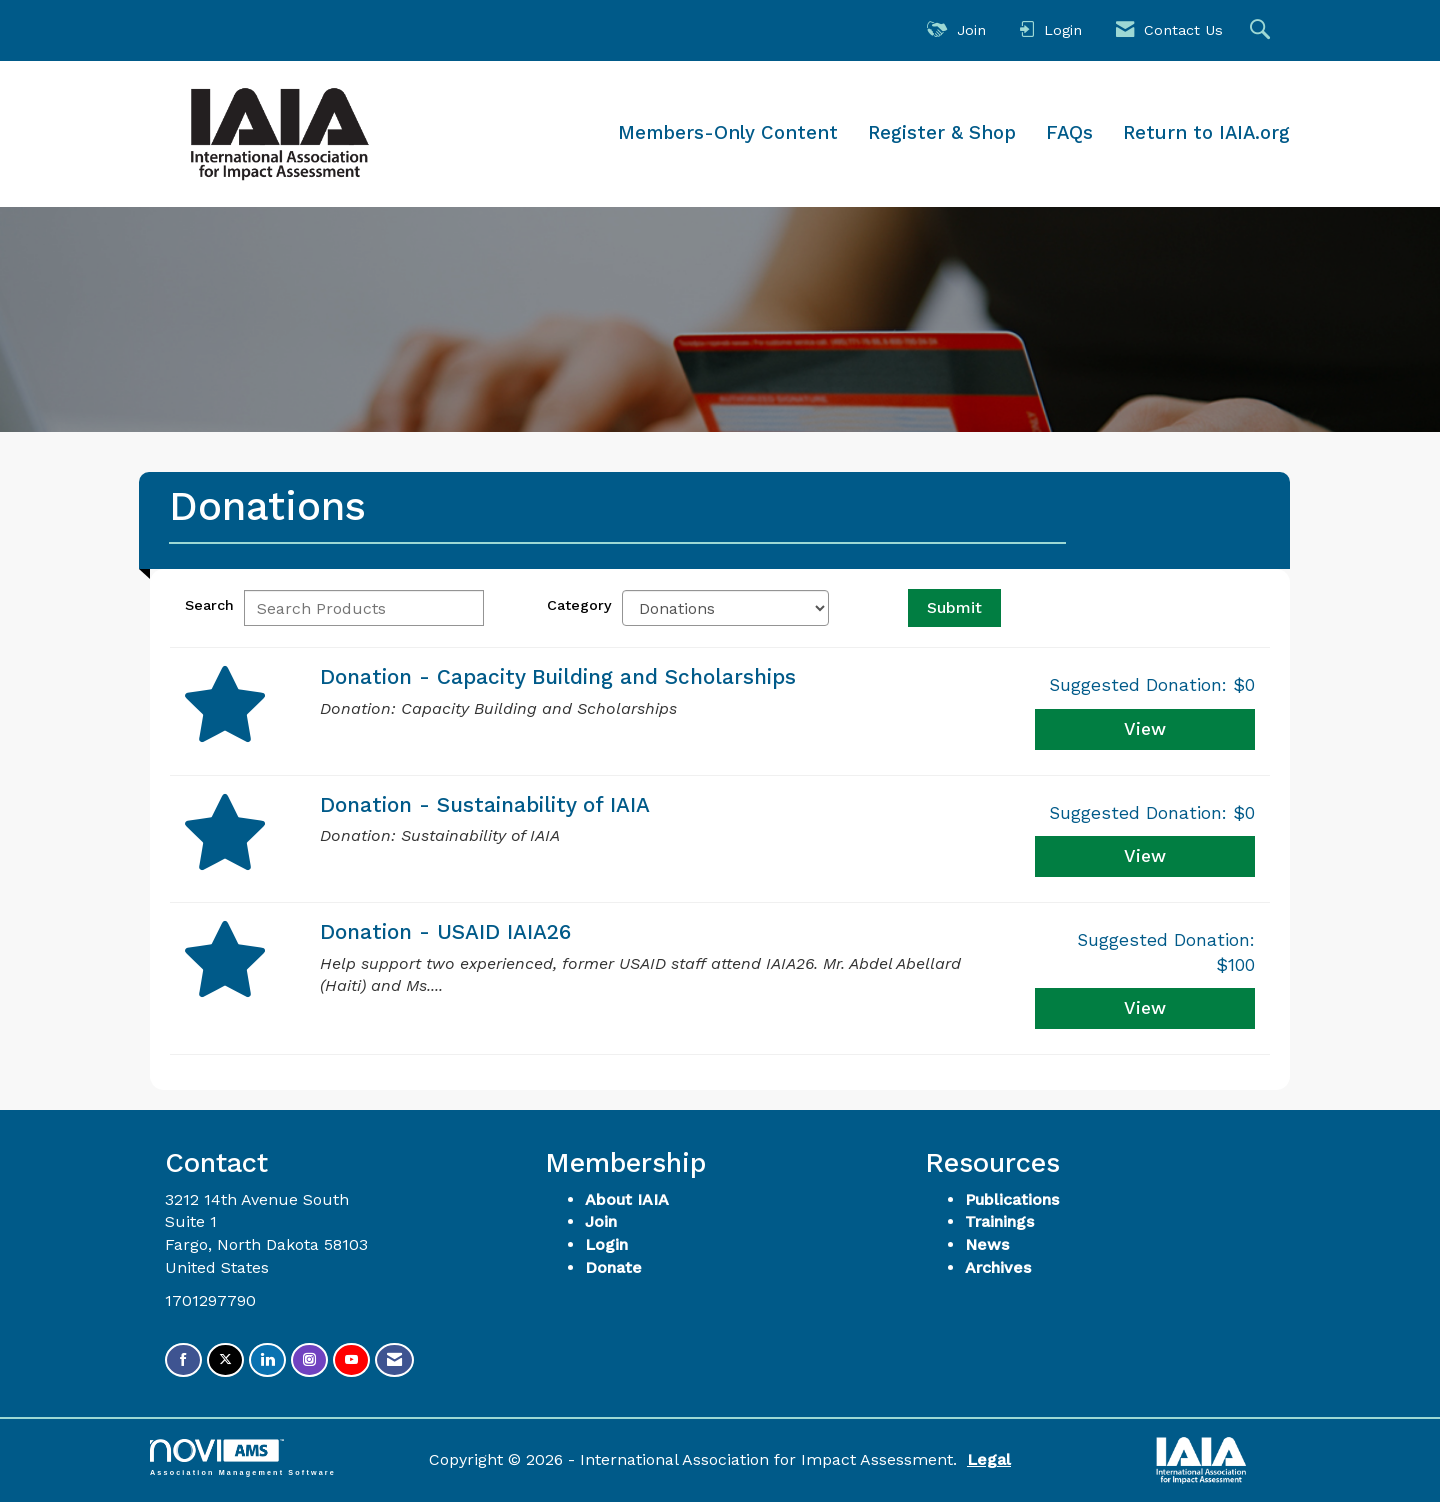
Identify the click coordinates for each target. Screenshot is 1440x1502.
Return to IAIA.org (1206, 133)
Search (209, 605)
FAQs (1069, 133)
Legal (989, 1459)
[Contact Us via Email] (394, 1360)
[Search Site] (1262, 30)
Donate (613, 1267)
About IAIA (627, 1199)
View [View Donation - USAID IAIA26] (1145, 1008)
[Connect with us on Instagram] (309, 1360)
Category (579, 605)
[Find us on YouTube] (351, 1360)
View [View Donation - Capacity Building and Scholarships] (1145, 729)
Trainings (999, 1221)
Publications (1012, 1199)
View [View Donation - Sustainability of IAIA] (1145, 856)
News (987, 1244)
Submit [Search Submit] (954, 607)
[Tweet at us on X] (225, 1360)
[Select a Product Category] (725, 608)
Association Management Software (243, 1457)
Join (601, 1221)
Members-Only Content (728, 133)
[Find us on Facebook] (183, 1360)
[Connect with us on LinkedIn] (267, 1360)
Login (606, 1244)
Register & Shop (942, 133)
